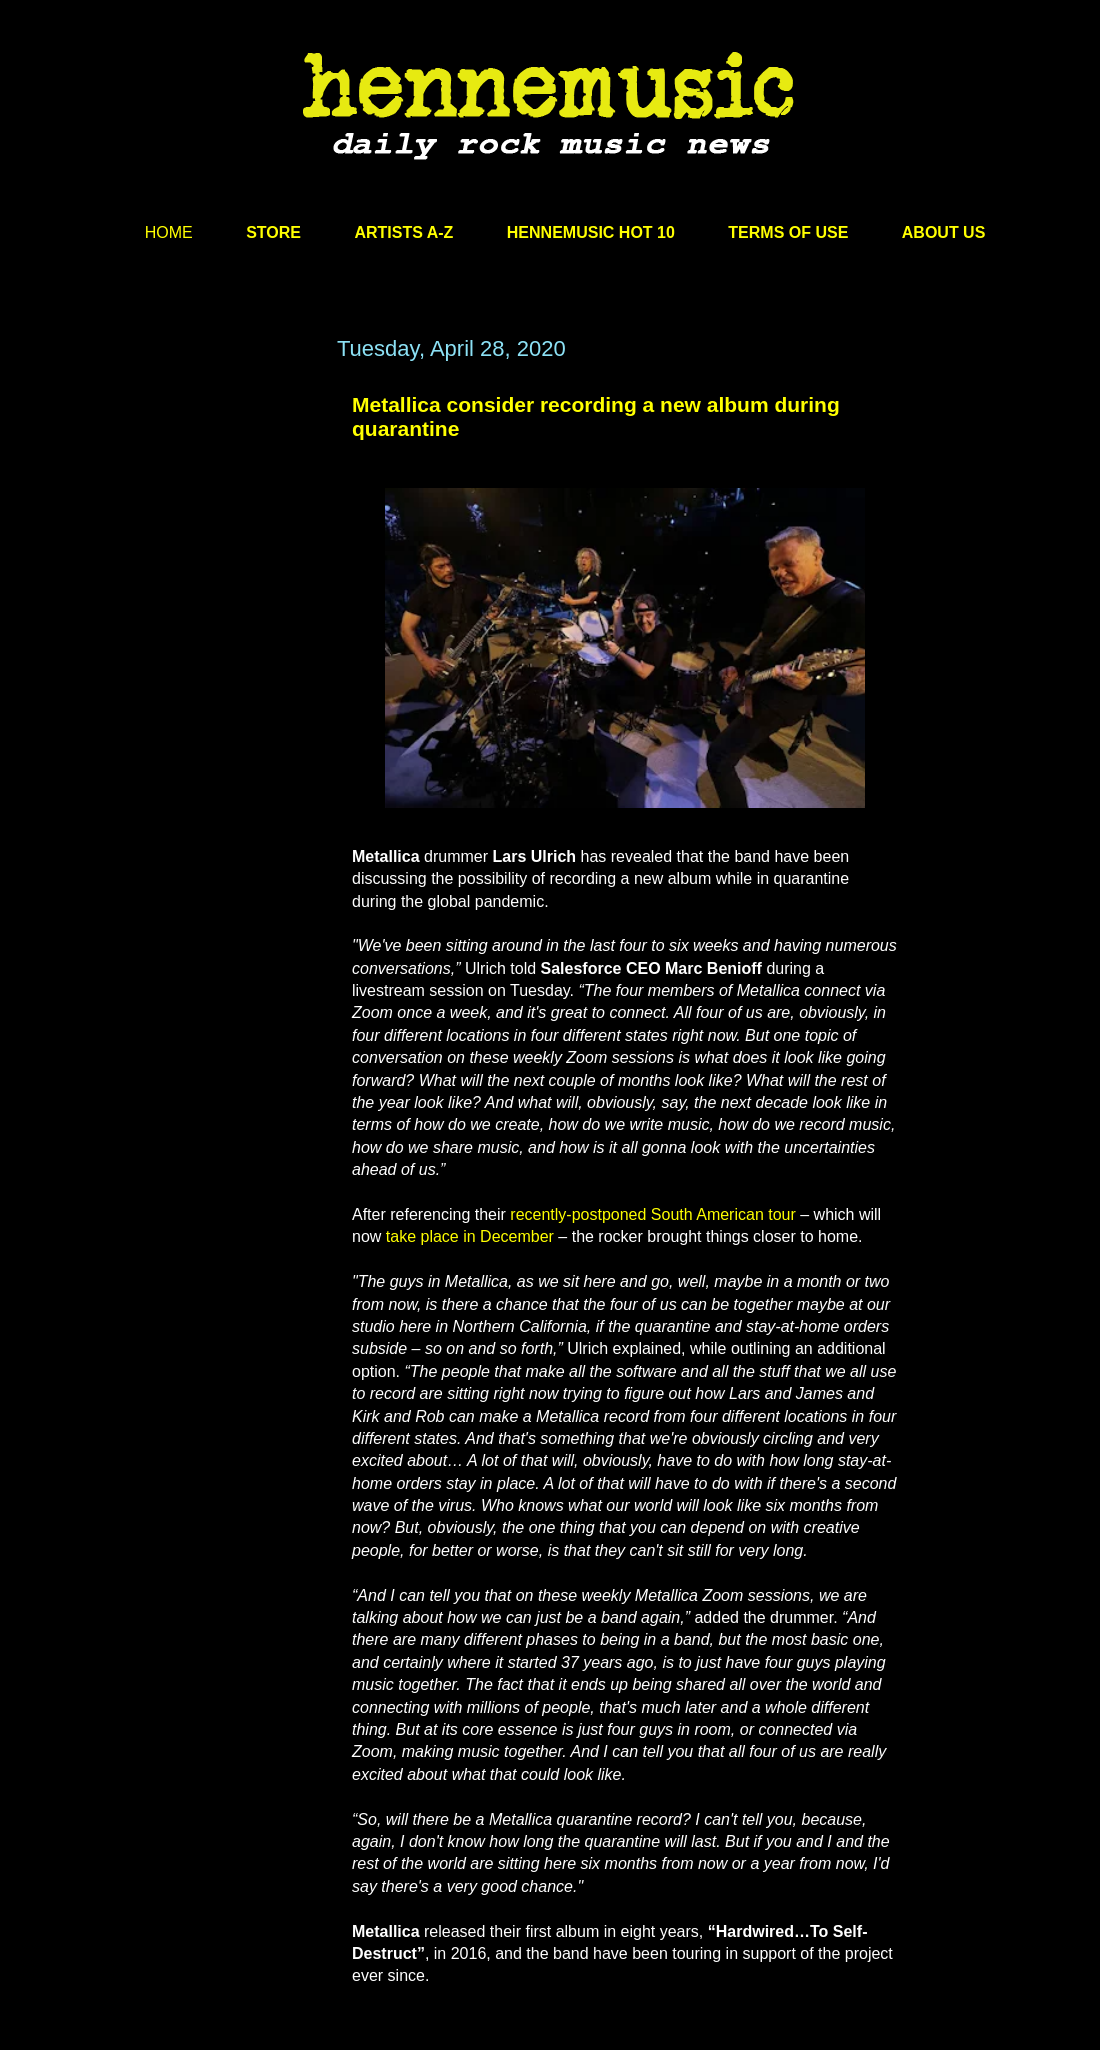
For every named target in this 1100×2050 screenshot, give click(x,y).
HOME (169, 232)
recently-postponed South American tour (653, 1214)
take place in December (470, 1236)
